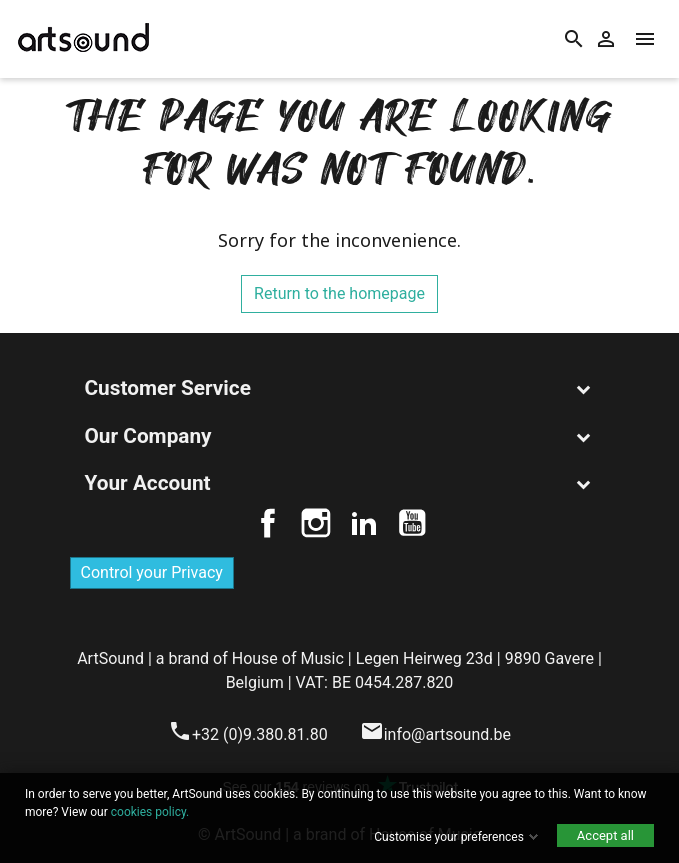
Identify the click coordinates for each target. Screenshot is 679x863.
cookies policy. (150, 812)
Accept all (605, 835)
